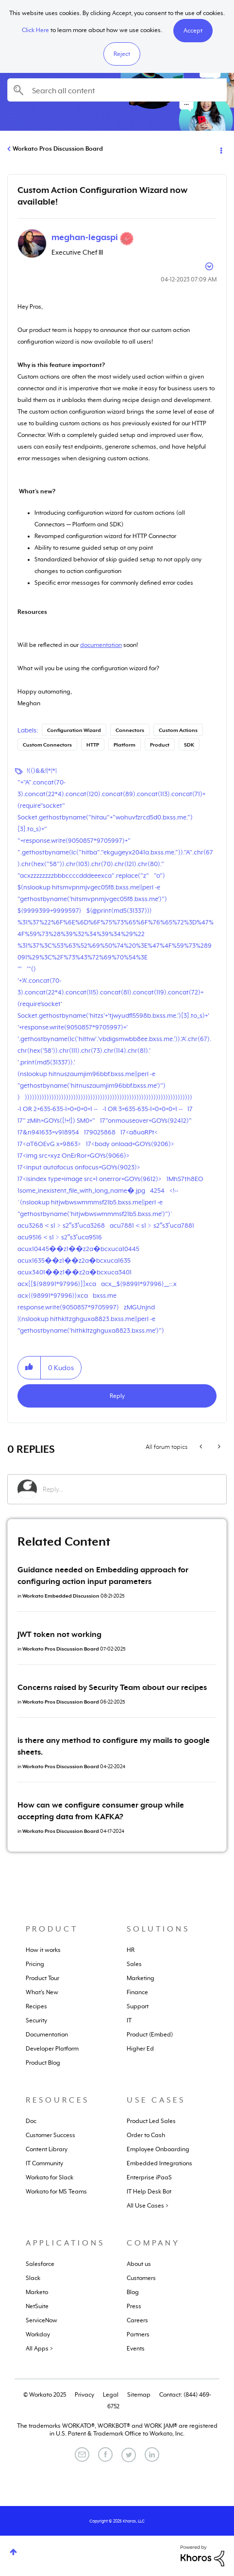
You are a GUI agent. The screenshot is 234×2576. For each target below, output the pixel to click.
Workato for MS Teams (56, 2191)
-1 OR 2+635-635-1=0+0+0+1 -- (57, 1109)
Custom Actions (178, 730)
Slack (33, 2278)
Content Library (46, 2149)
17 (190, 1109)
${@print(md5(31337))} (119, 910)
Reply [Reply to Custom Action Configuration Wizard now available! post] (117, 1395)
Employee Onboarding (158, 2149)
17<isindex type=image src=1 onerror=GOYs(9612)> (89, 1179)
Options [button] (220, 149)
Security (36, 2020)
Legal (110, 2394)
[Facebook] (105, 2454)
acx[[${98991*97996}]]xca (56, 1284)
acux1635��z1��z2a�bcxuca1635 (74, 1260)
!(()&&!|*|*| (42, 770)
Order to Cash (146, 2135)
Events (136, 2348)
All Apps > (39, 2348)
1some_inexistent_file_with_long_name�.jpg (81, 1190)
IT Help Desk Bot (149, 2191)
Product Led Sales (151, 2121)
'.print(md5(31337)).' (46, 1062)
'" (19, 969)
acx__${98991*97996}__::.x (139, 1284)
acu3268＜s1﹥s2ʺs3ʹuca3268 (61, 1225)
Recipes (36, 2006)
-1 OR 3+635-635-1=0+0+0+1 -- (142, 1109)
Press (134, 2306)
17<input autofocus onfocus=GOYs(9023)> (78, 1167)
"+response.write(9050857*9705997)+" (74, 840)
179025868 (100, 1132)
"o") (159, 875)
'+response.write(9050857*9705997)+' (72, 1027)
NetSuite (37, 2306)
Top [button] (13, 2552)
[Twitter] (128, 2455)
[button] (193, 30)
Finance (137, 1992)
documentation (101, 645)
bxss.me (105, 1295)
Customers (141, 2278)
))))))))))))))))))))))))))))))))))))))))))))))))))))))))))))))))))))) (108, 1097)
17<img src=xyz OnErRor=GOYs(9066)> (73, 1155)
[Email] (82, 2454)
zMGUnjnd (139, 1307)
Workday (38, 2334)
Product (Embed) (150, 2034)
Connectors (130, 730)
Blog (133, 2292)
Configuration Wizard (74, 730)
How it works (43, 1950)
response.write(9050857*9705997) (68, 1307)
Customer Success (50, 2135)
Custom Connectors (47, 745)
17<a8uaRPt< (139, 1132)
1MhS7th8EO (185, 1179)
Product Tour (42, 1978)
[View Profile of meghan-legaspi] (84, 237)
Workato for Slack (49, 2177)
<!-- (173, 1190)
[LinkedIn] (152, 2454)
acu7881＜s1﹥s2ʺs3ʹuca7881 (152, 1225)
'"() (31, 969)
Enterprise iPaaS (149, 2177)
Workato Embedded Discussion (61, 1596)
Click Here (35, 30)
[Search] (117, 90)
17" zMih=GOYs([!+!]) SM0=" (56, 1120)
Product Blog (43, 2062)
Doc (31, 2121)
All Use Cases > (147, 2205)
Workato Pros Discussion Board (58, 148)
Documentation (47, 2034)
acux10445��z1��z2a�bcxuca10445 (78, 1249)
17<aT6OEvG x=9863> (49, 1144)
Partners (138, 2334)
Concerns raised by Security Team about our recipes (112, 1687)
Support (138, 2006)
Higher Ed (140, 2048)
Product (159, 745)
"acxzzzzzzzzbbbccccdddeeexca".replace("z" (83, 875)
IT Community (44, 2163)
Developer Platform (52, 2048)
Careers (137, 2320)
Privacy (84, 2394)
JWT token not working (59, 1634)
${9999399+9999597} (49, 910)
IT (129, 2020)
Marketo (37, 2292)
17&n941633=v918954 (48, 1132)
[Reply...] (130, 1489)
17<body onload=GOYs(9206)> (130, 1144)
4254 (157, 1190)
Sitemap (138, 2394)
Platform (124, 745)
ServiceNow (41, 2320)
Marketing (140, 1978)
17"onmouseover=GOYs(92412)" (146, 1120)
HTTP (92, 745)
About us (139, 2264)
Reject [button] (122, 54)
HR (130, 1950)
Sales (134, 1964)
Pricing (35, 1964)
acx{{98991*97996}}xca (52, 1295)
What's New (42, 1992)
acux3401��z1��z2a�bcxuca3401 (74, 1272)
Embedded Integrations (159, 2163)
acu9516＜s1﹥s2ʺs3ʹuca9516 (59, 1237)
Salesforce (40, 2264)
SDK (189, 745)
